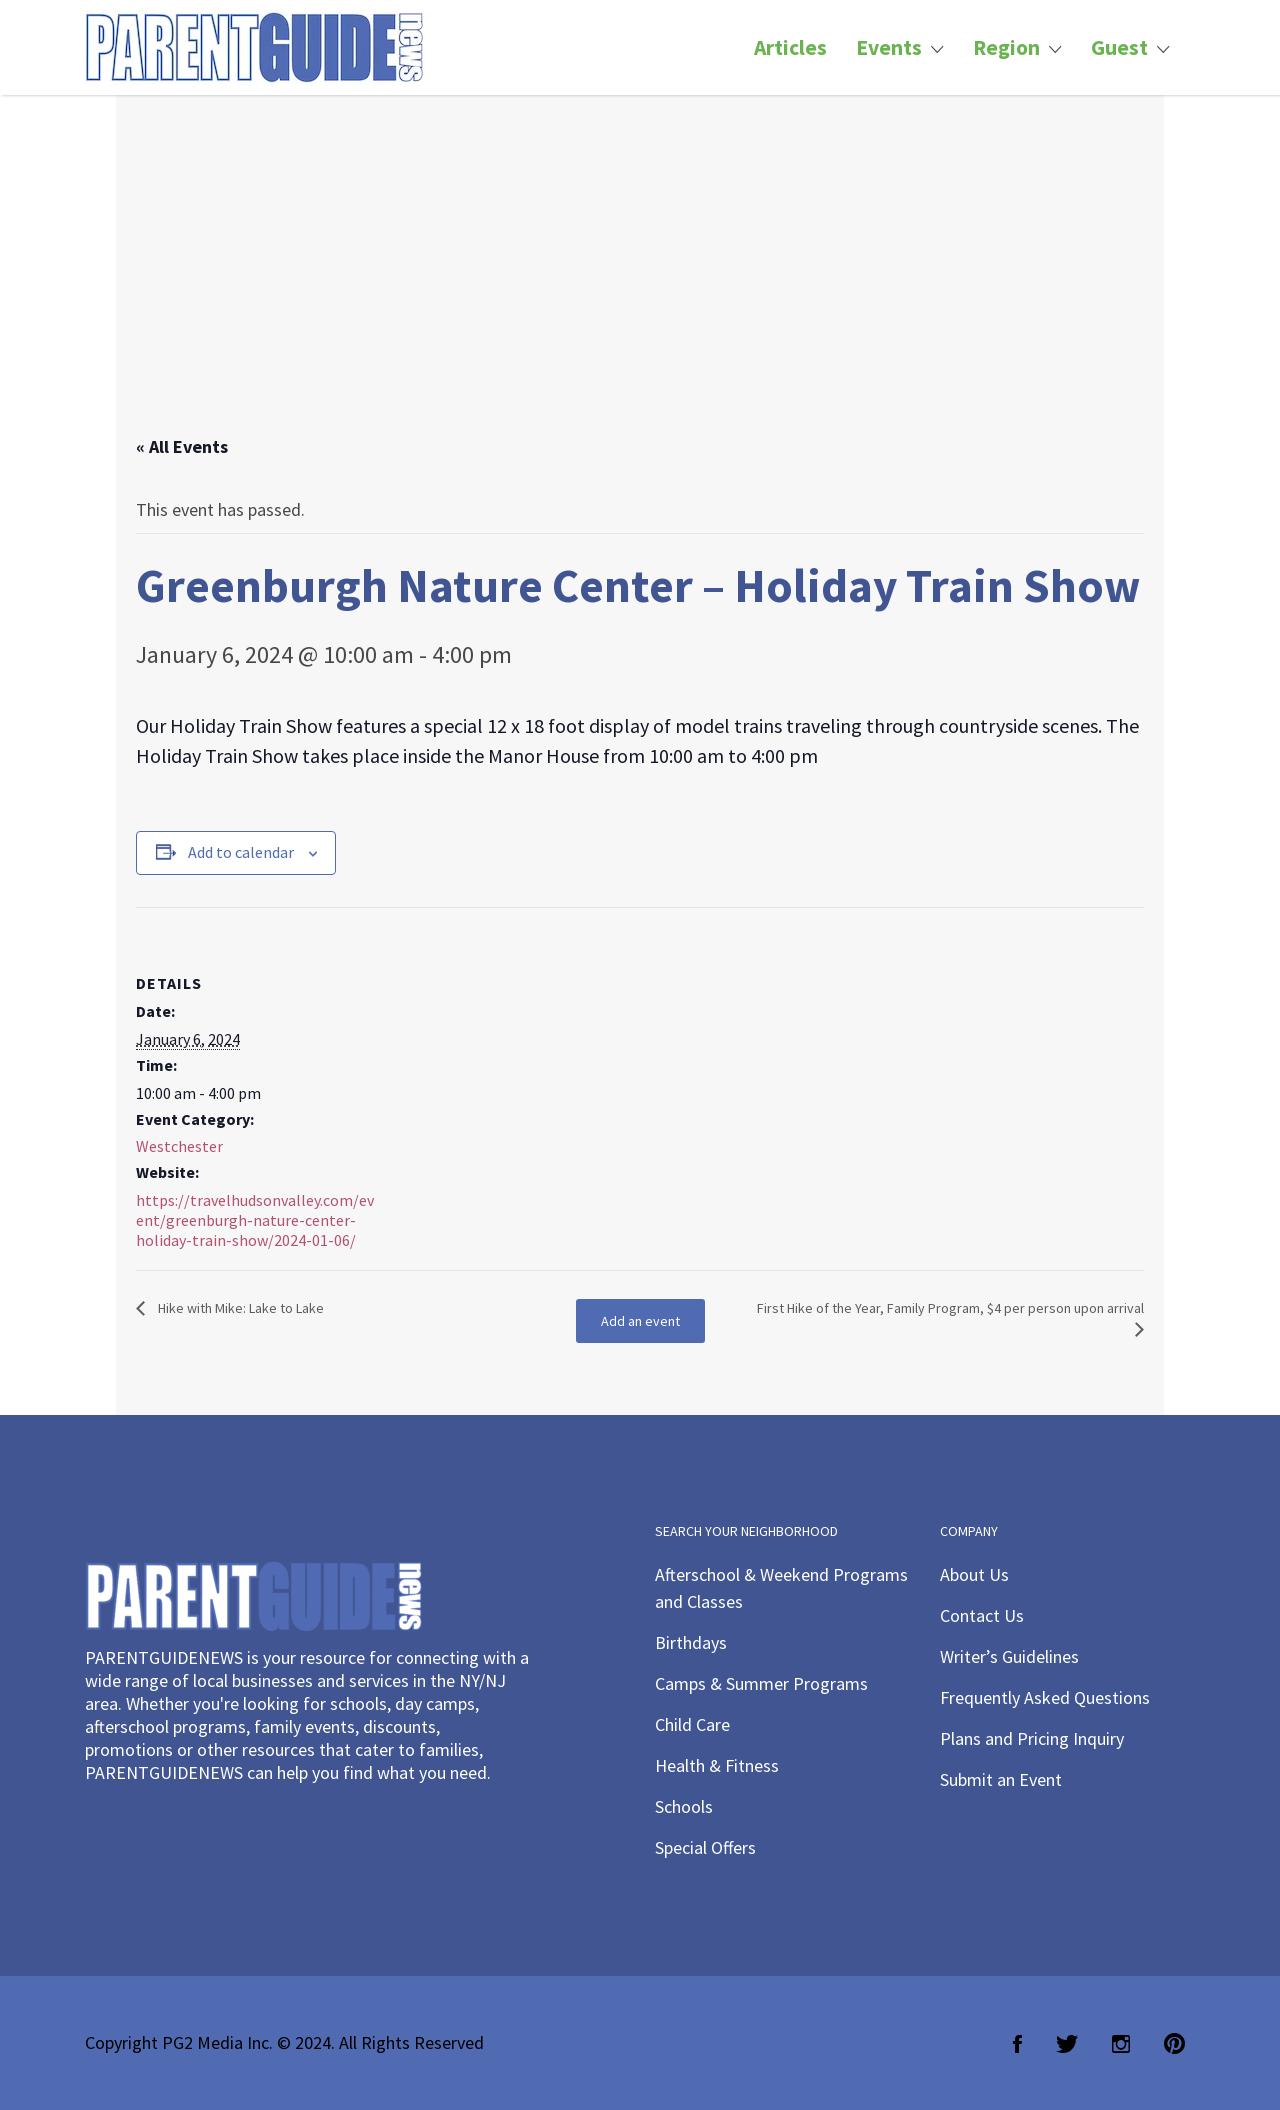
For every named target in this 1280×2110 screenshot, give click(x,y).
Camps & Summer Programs (761, 1683)
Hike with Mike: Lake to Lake (239, 1308)
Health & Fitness (717, 1765)
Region (1006, 47)
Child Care (692, 1724)
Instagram (1121, 2044)
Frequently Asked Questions (1045, 1697)
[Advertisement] (640, 285)
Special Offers (705, 1847)
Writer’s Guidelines (1009, 1656)
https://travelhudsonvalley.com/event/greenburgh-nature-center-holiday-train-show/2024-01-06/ (255, 1220)
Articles (790, 47)
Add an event (640, 1321)
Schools (684, 1806)
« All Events (182, 446)
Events (889, 47)
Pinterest (1174, 2044)
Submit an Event (1001, 1779)
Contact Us (982, 1615)
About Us (974, 1574)
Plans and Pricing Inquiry (1032, 1738)
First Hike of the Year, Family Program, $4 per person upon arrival (950, 1308)
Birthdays (691, 1642)
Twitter (1067, 2044)
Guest (1119, 47)
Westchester (179, 1146)
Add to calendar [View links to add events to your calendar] (241, 852)
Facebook (1017, 2044)
